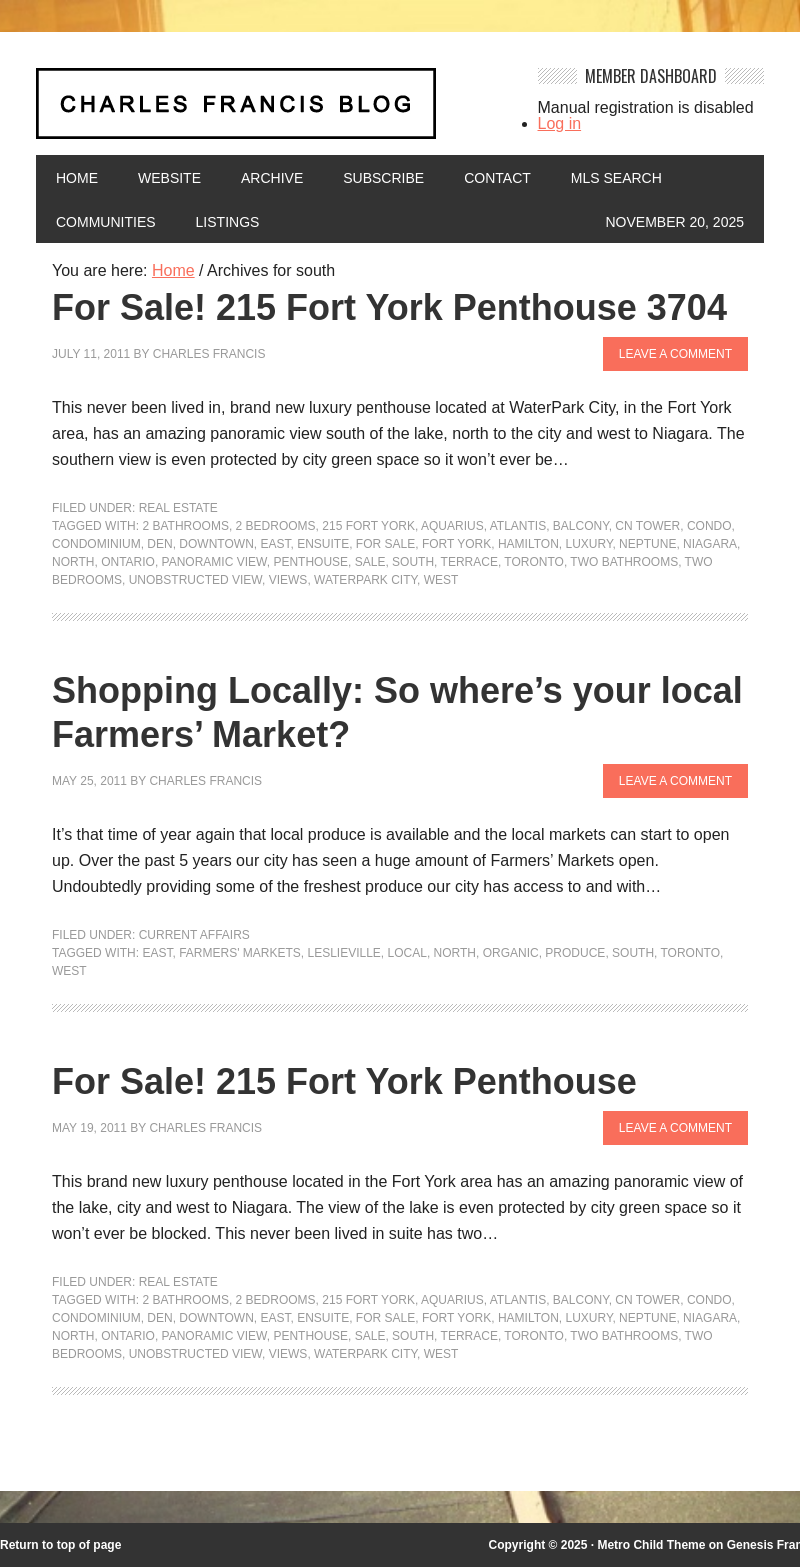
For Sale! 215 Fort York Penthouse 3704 (389, 307)
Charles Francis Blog (274, 111)
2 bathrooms (185, 526)
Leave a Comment (675, 354)
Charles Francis (209, 354)
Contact (497, 178)
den (159, 544)
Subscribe (383, 178)
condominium (96, 544)
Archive (272, 178)
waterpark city (365, 580)
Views (288, 580)
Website (169, 178)
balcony (581, 526)
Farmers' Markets (240, 953)
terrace (469, 562)
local (407, 953)
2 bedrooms (276, 526)
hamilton (528, 544)
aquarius (452, 526)
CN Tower (647, 526)
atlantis (518, 526)
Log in (560, 123)
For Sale (385, 544)
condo (709, 526)
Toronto (534, 562)
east (275, 544)
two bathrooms (624, 562)
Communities (106, 222)
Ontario (128, 562)
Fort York (456, 544)
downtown (216, 544)
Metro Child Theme (651, 1545)
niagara (710, 544)
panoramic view (214, 562)
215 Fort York (368, 526)
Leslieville (343, 953)
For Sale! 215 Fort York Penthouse (344, 1081)
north (73, 562)
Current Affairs (194, 935)
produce (575, 953)
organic (511, 953)
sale (370, 562)
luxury (588, 544)
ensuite (323, 544)
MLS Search (616, 178)
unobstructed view (195, 580)
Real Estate (178, 508)
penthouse (310, 562)
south (413, 562)
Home (77, 178)
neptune (647, 544)
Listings (228, 222)
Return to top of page (60, 1545)
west (441, 580)
